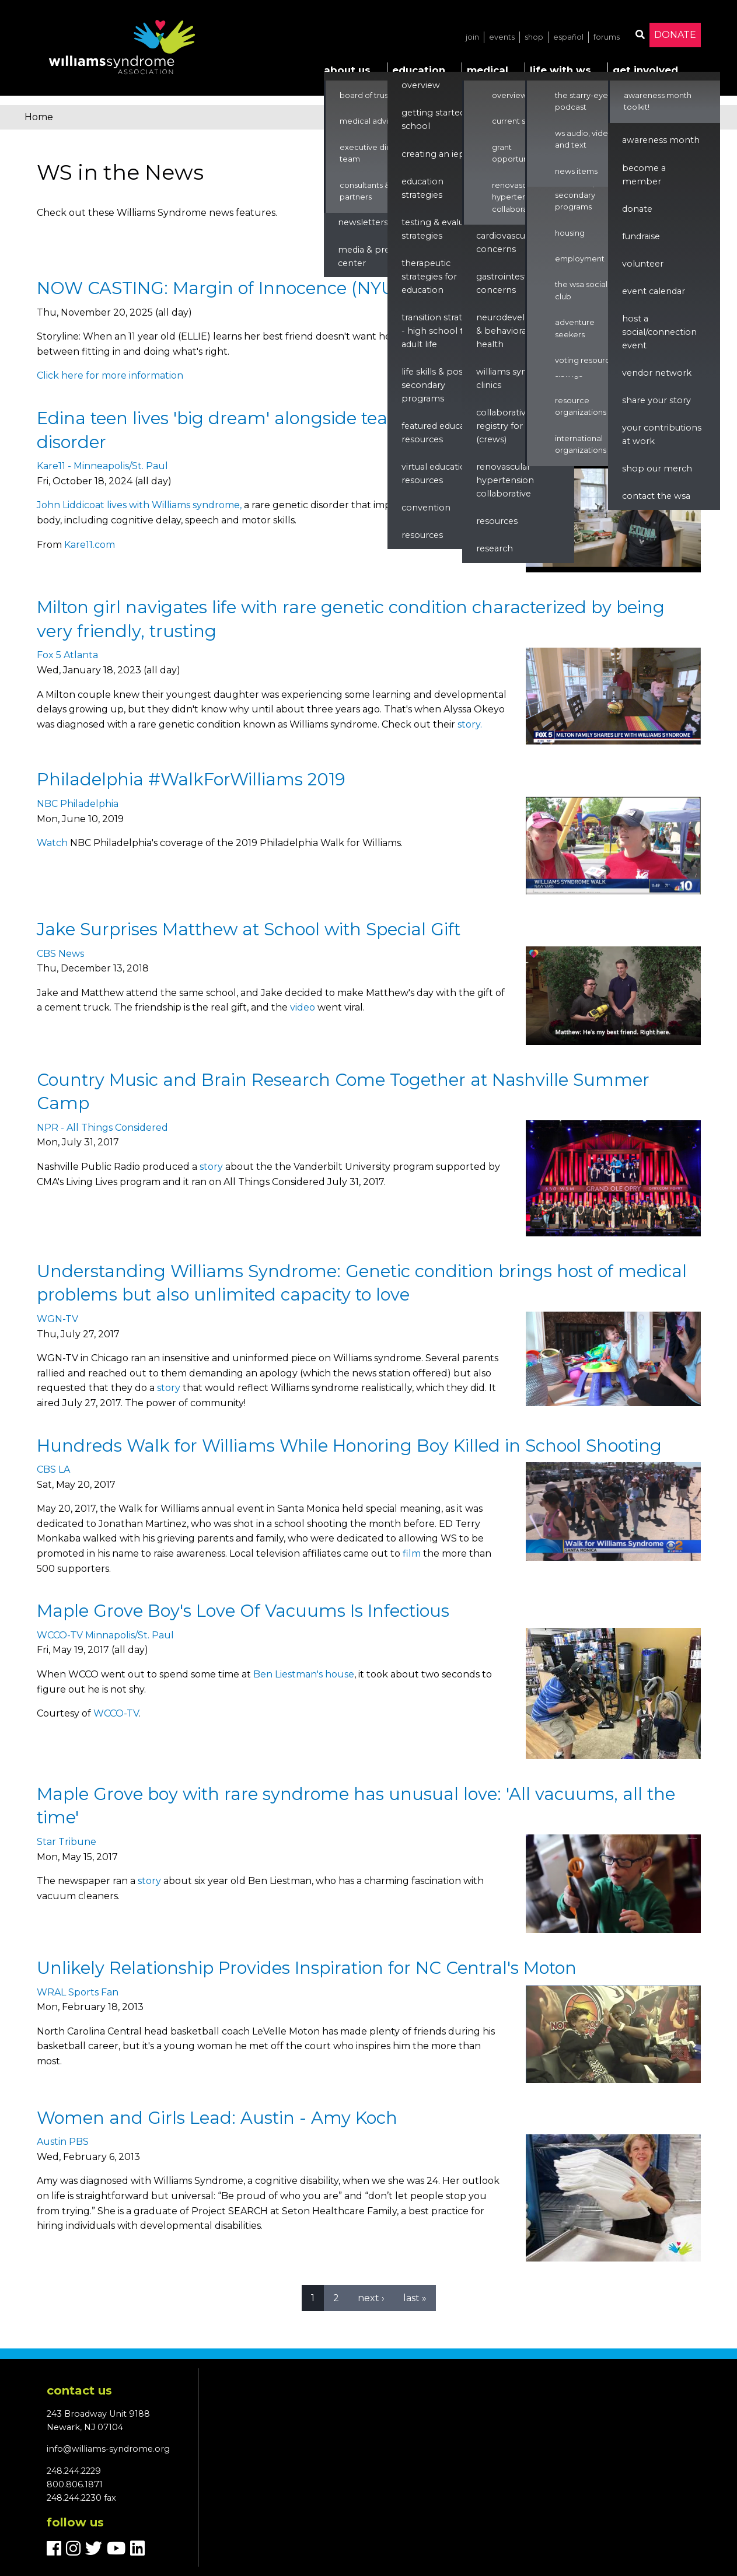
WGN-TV (57, 1318)
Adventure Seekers (575, 328)
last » (415, 2298)
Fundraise (641, 236)
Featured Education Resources (441, 433)
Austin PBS (63, 2141)
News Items (576, 171)
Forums (606, 37)
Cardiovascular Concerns (506, 242)
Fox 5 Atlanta (67, 654)
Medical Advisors (371, 121)
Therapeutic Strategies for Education (429, 276)
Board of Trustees (372, 95)
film (412, 1553)
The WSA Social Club (581, 290)
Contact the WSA (656, 496)
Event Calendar (653, 291)
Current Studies (520, 121)
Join (472, 37)
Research (494, 548)
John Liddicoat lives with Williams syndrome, (139, 505)
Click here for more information (110, 375)
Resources (422, 535)
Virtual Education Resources (436, 473)
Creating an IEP (433, 154)
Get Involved (645, 70)
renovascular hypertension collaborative (505, 480)
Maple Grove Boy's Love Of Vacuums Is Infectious (243, 1610)
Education (418, 70)
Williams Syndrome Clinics (516, 378)
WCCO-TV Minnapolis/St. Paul (105, 1635)
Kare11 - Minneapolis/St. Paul (102, 465)
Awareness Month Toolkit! (657, 101)
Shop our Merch (657, 468)
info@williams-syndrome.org (108, 2449)
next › (371, 2298)
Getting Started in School (438, 119)
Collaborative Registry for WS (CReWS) (506, 426)
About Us (347, 70)
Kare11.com (89, 544)
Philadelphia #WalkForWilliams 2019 (191, 779)
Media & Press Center (368, 256)
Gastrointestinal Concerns (509, 283)
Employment (580, 258)
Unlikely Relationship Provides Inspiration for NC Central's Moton (307, 1968)
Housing (570, 233)
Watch (52, 842)
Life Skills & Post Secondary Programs (433, 385)
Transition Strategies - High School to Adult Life (442, 330)
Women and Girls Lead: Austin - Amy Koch (217, 2117)
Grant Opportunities (517, 153)
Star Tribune (66, 1841)
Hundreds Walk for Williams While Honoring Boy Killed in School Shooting (349, 1445)
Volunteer (642, 263)
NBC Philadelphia (77, 803)
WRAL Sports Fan (77, 1992)
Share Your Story (656, 400)
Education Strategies (422, 188)
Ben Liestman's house (303, 1674)
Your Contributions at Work (661, 434)
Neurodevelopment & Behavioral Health (518, 330)
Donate (675, 34)
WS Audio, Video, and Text (585, 139)
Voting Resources (587, 360)
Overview (420, 85)
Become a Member (644, 175)
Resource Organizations (580, 406)
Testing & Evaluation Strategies (443, 229)
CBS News (60, 953)
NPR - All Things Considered (102, 1127)
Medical (487, 70)
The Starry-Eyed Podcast (584, 101)
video (302, 1007)
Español (568, 37)
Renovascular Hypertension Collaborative (517, 197)
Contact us (79, 2390)
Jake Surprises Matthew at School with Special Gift (248, 929)
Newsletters (363, 222)
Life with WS (560, 70)
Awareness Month (661, 140)
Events (502, 37)
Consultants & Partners (365, 191)
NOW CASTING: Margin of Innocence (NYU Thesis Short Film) (293, 288)
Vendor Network (656, 373)
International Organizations (580, 444)
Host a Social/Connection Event (659, 332)
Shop (534, 37)
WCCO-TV (116, 1713)
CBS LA (53, 1469)
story (211, 1166)
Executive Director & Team (378, 153)
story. (469, 724)
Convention (425, 507)
